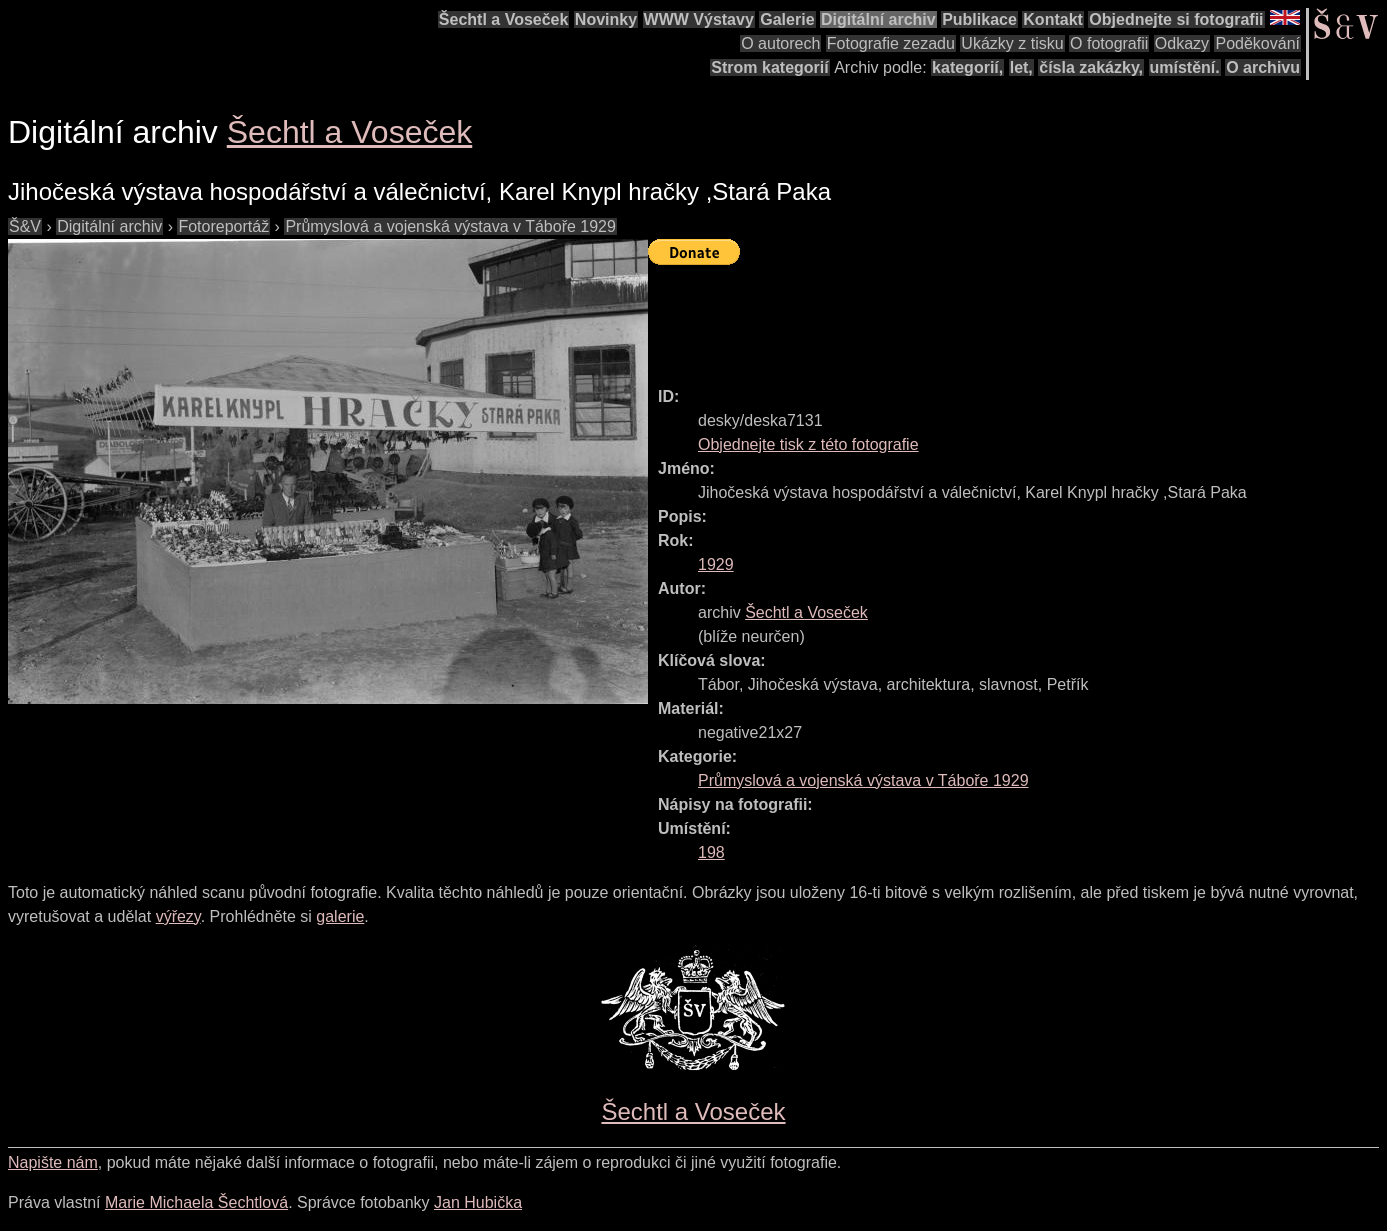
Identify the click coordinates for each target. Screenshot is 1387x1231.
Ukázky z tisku (1012, 43)
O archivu (1263, 67)
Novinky (606, 19)
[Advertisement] (1012, 317)
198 (711, 852)
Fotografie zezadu (891, 43)
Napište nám (53, 1162)
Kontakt (1053, 19)
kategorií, (967, 67)
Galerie (787, 19)
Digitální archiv (878, 19)
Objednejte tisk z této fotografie (808, 444)
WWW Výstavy (699, 19)
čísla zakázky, (1091, 67)
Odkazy (1182, 43)
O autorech (780, 43)
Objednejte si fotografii (1176, 19)
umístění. (1185, 67)
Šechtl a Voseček (504, 19)
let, (1021, 67)
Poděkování (1257, 43)
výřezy (178, 916)
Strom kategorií (769, 67)
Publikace (979, 19)
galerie (340, 916)
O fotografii (1109, 43)
